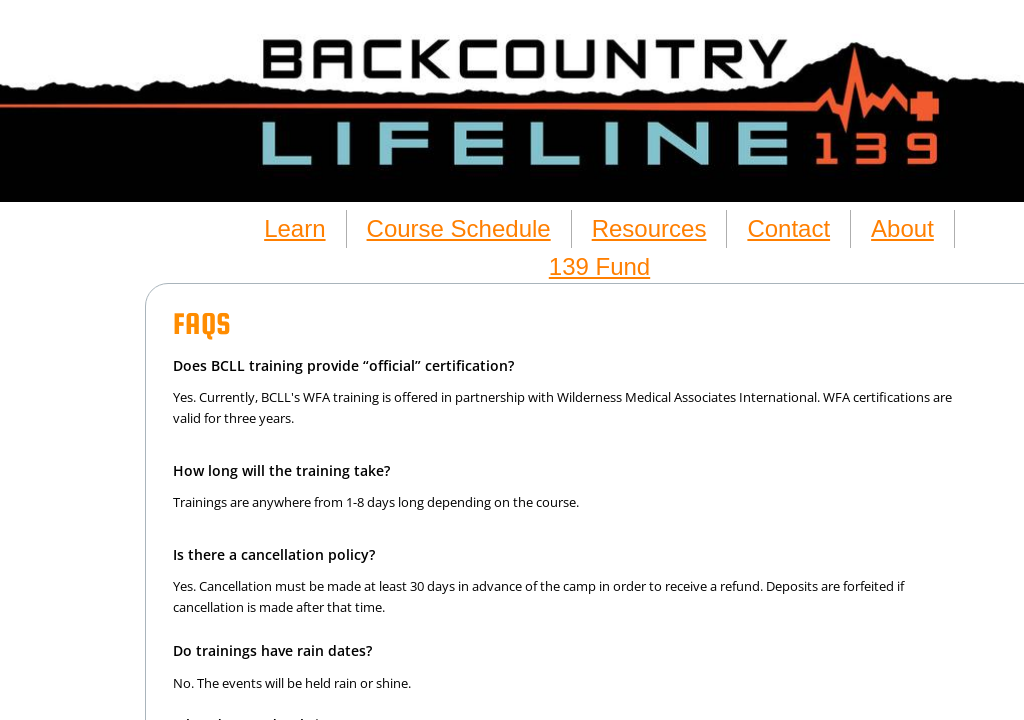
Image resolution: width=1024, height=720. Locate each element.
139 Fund (599, 266)
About (902, 228)
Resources (649, 228)
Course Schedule (459, 228)
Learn (294, 228)
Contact (788, 228)
